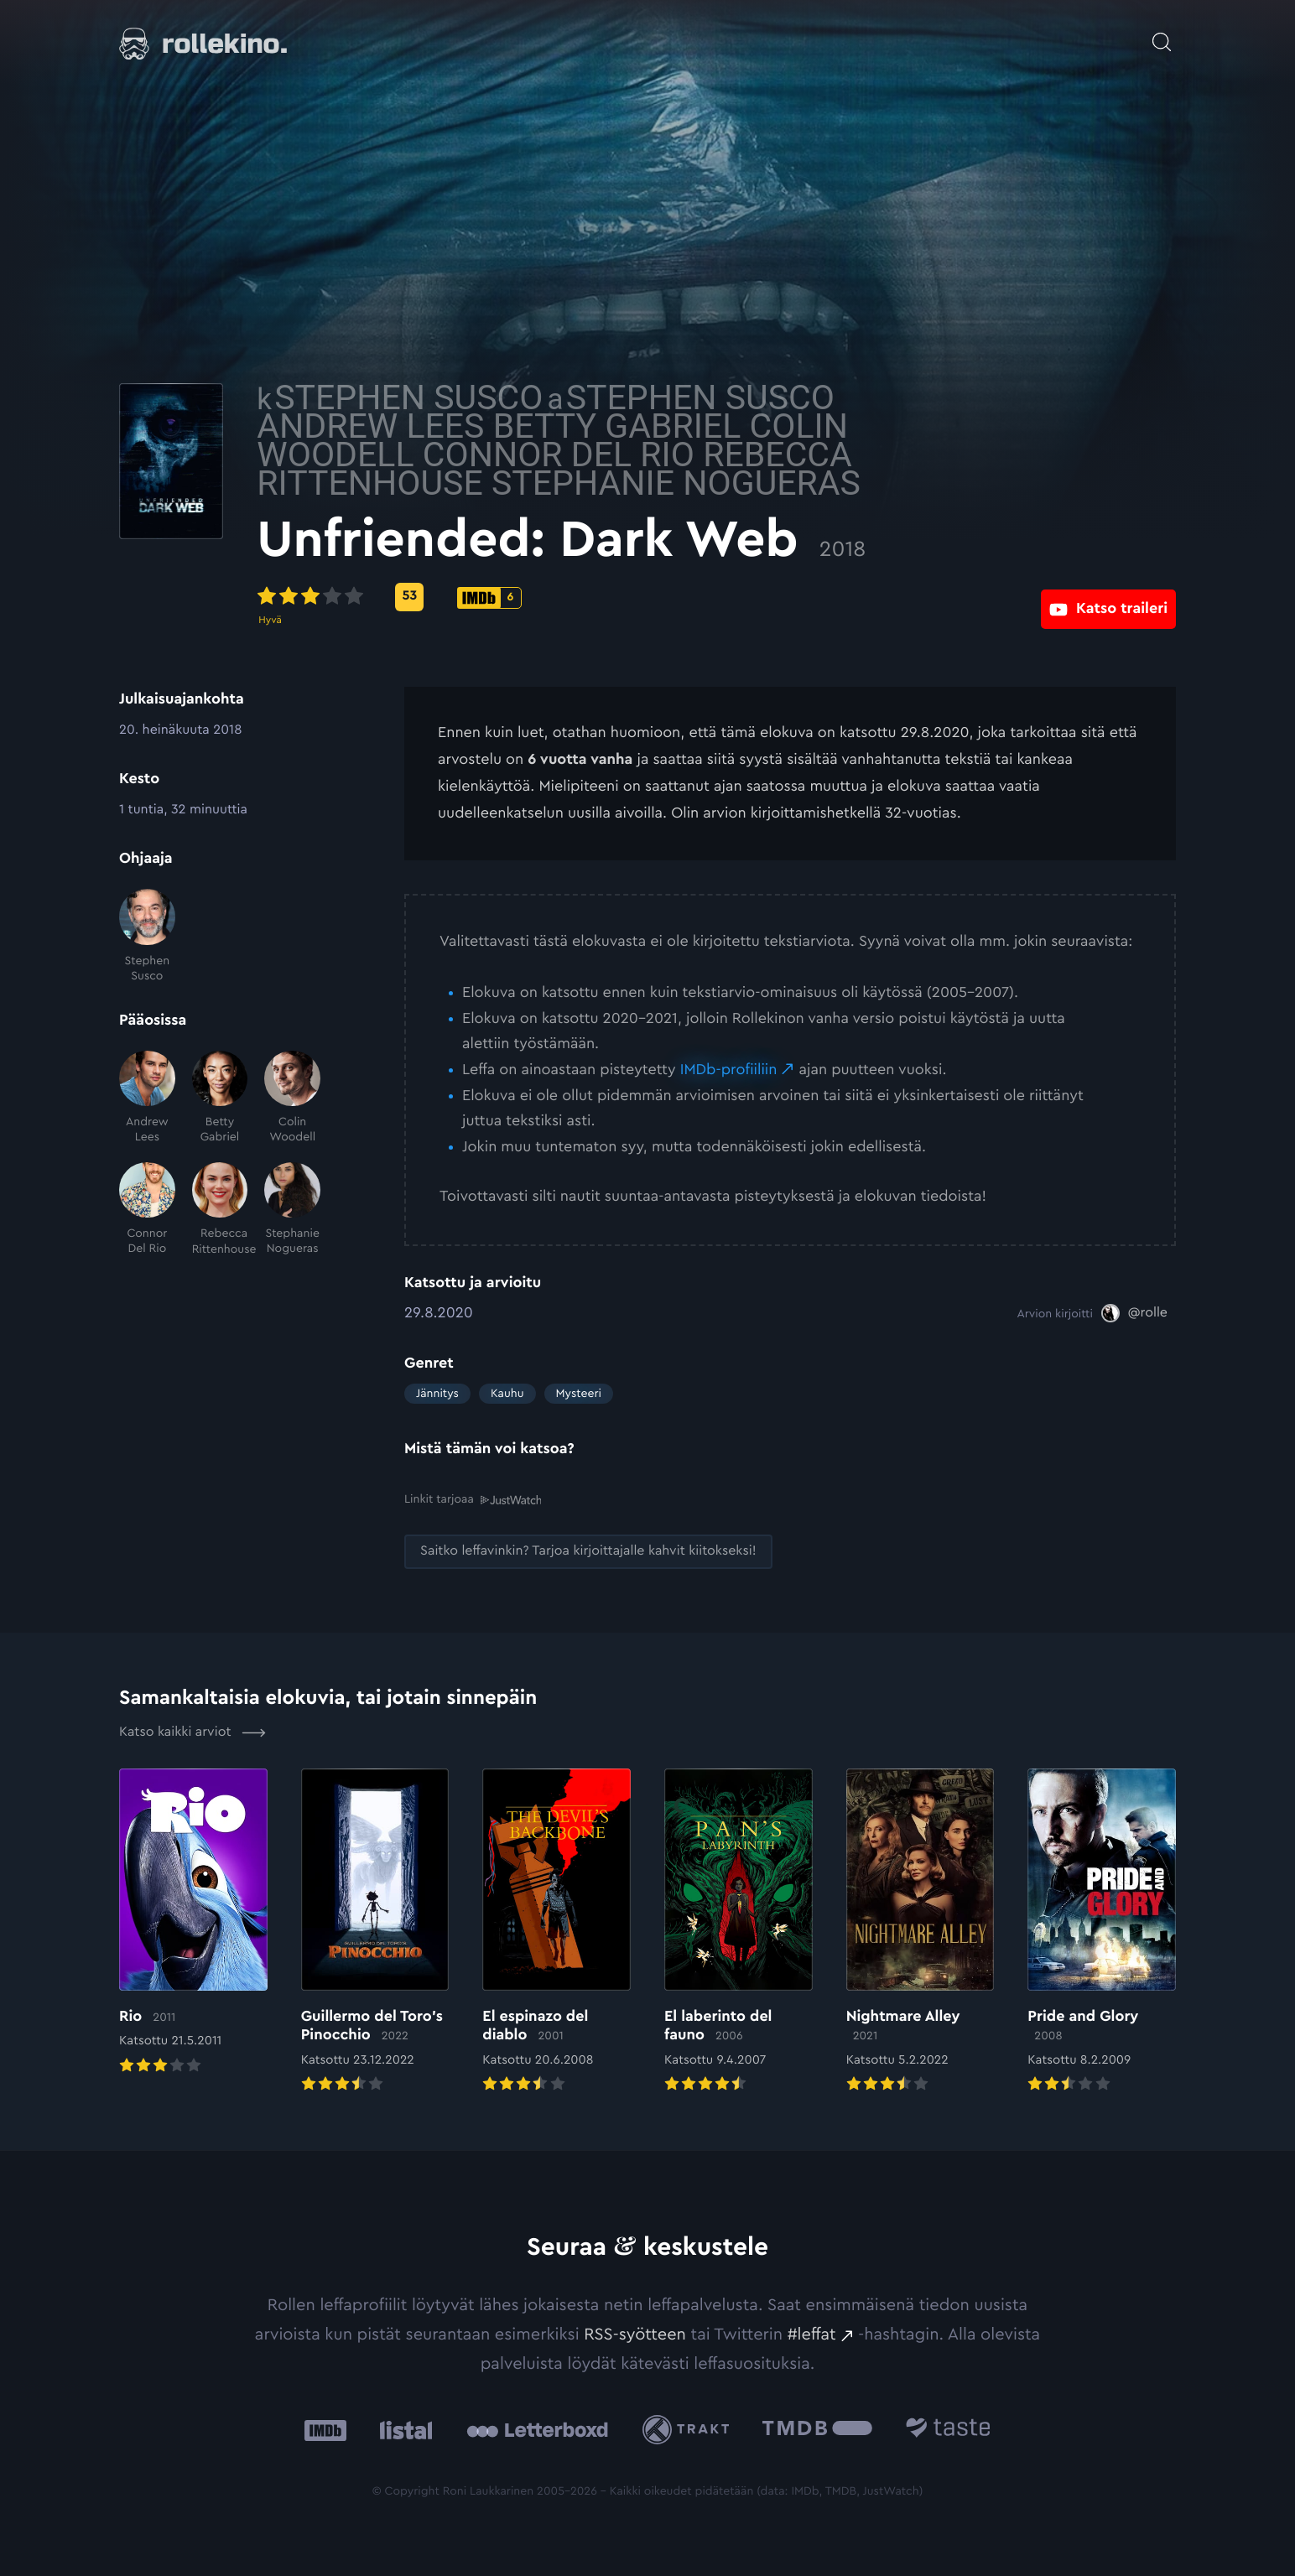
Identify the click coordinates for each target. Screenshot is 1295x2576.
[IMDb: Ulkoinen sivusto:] (325, 2429)
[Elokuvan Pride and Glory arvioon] (1101, 1931)
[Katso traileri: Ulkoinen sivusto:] (1108, 596)
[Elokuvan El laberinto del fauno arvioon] (738, 1931)
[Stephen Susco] (147, 936)
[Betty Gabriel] (220, 1098)
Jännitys (437, 1394)
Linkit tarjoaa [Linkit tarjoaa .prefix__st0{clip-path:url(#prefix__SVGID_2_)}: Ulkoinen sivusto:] (472, 1499)
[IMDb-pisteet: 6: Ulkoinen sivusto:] (637, 598)
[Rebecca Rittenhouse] (220, 1209)
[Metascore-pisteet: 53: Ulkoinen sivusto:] (557, 597)
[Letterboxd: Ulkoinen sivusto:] (537, 2428)
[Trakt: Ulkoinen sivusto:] (690, 2429)
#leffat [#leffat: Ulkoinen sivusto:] (812, 2333)
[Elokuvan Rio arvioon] (193, 1922)
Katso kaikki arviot (192, 1731)
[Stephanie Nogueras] (292, 1209)
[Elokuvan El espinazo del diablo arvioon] (556, 1931)
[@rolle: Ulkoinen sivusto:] (1134, 1313)
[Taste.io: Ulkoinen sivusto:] (948, 2429)
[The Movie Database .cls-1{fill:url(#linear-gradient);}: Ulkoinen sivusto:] (817, 2429)
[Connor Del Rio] (147, 1209)
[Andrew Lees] (147, 1098)
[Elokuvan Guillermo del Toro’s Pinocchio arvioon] (375, 1931)
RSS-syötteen (635, 2333)
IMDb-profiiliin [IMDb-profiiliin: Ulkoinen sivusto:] (729, 1070)
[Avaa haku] (1161, 33)
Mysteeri (578, 1394)
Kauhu (507, 1394)
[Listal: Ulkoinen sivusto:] (402, 2429)
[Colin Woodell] (292, 1098)
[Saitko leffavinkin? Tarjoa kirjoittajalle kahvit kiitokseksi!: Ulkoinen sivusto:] (588, 1551)
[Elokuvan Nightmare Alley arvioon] (920, 1931)
